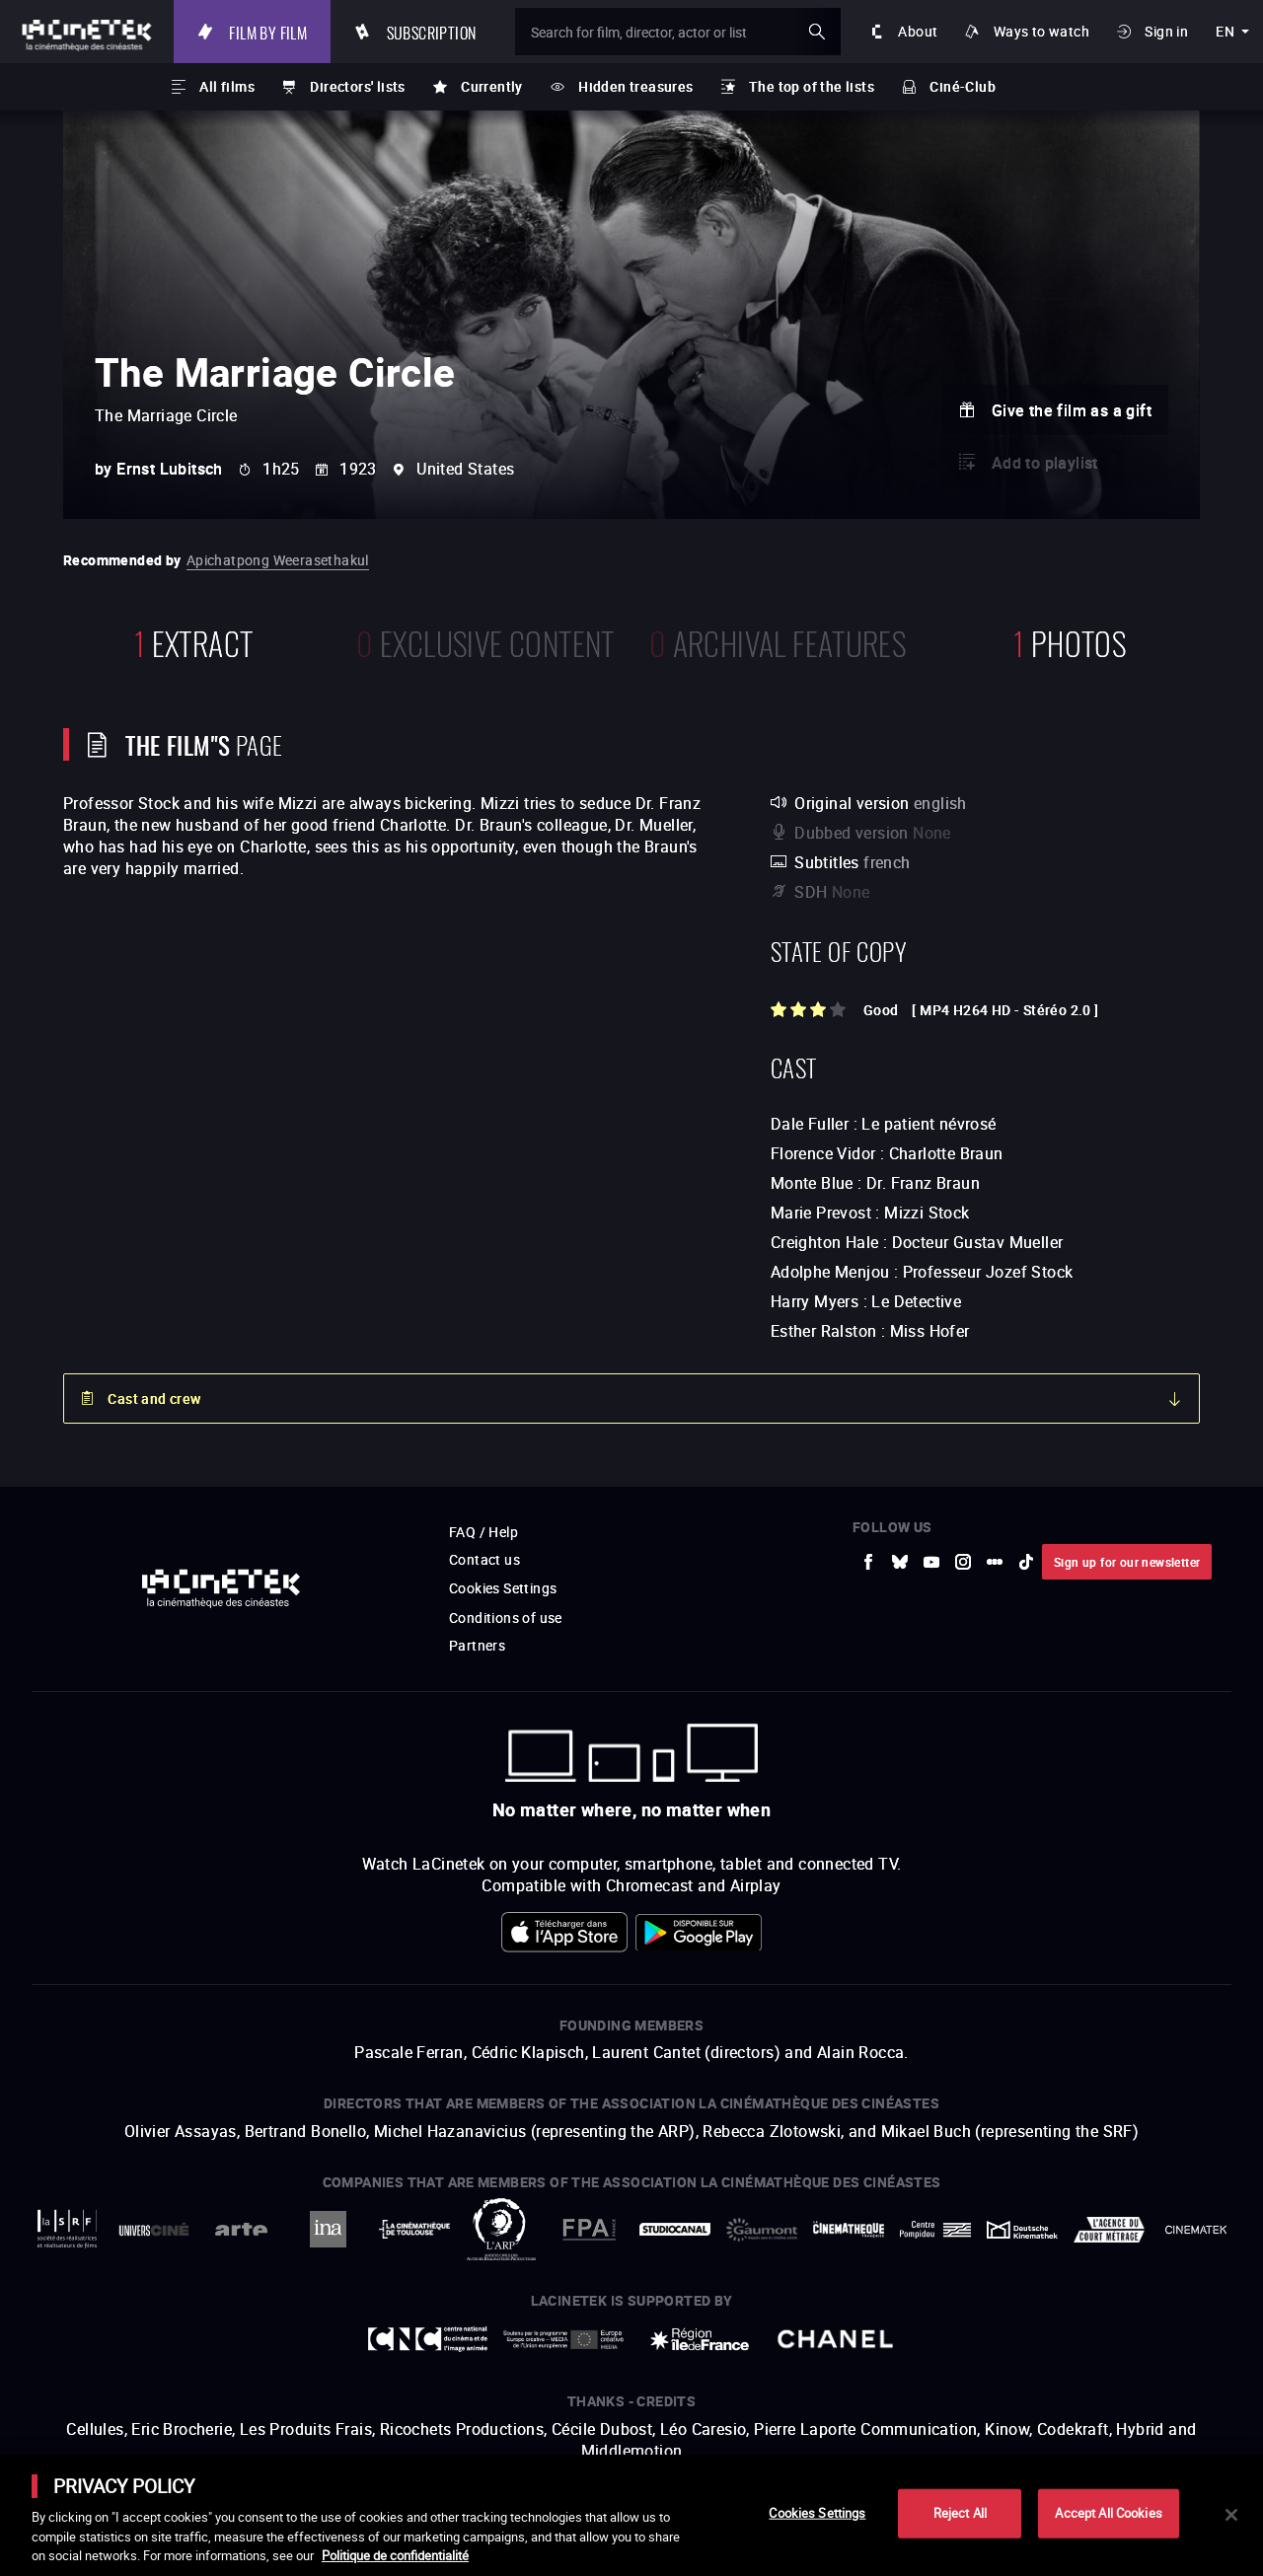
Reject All (960, 2513)
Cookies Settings (817, 2513)
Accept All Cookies (1108, 2513)
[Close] (1231, 2515)
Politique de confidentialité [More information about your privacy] (395, 2555)
